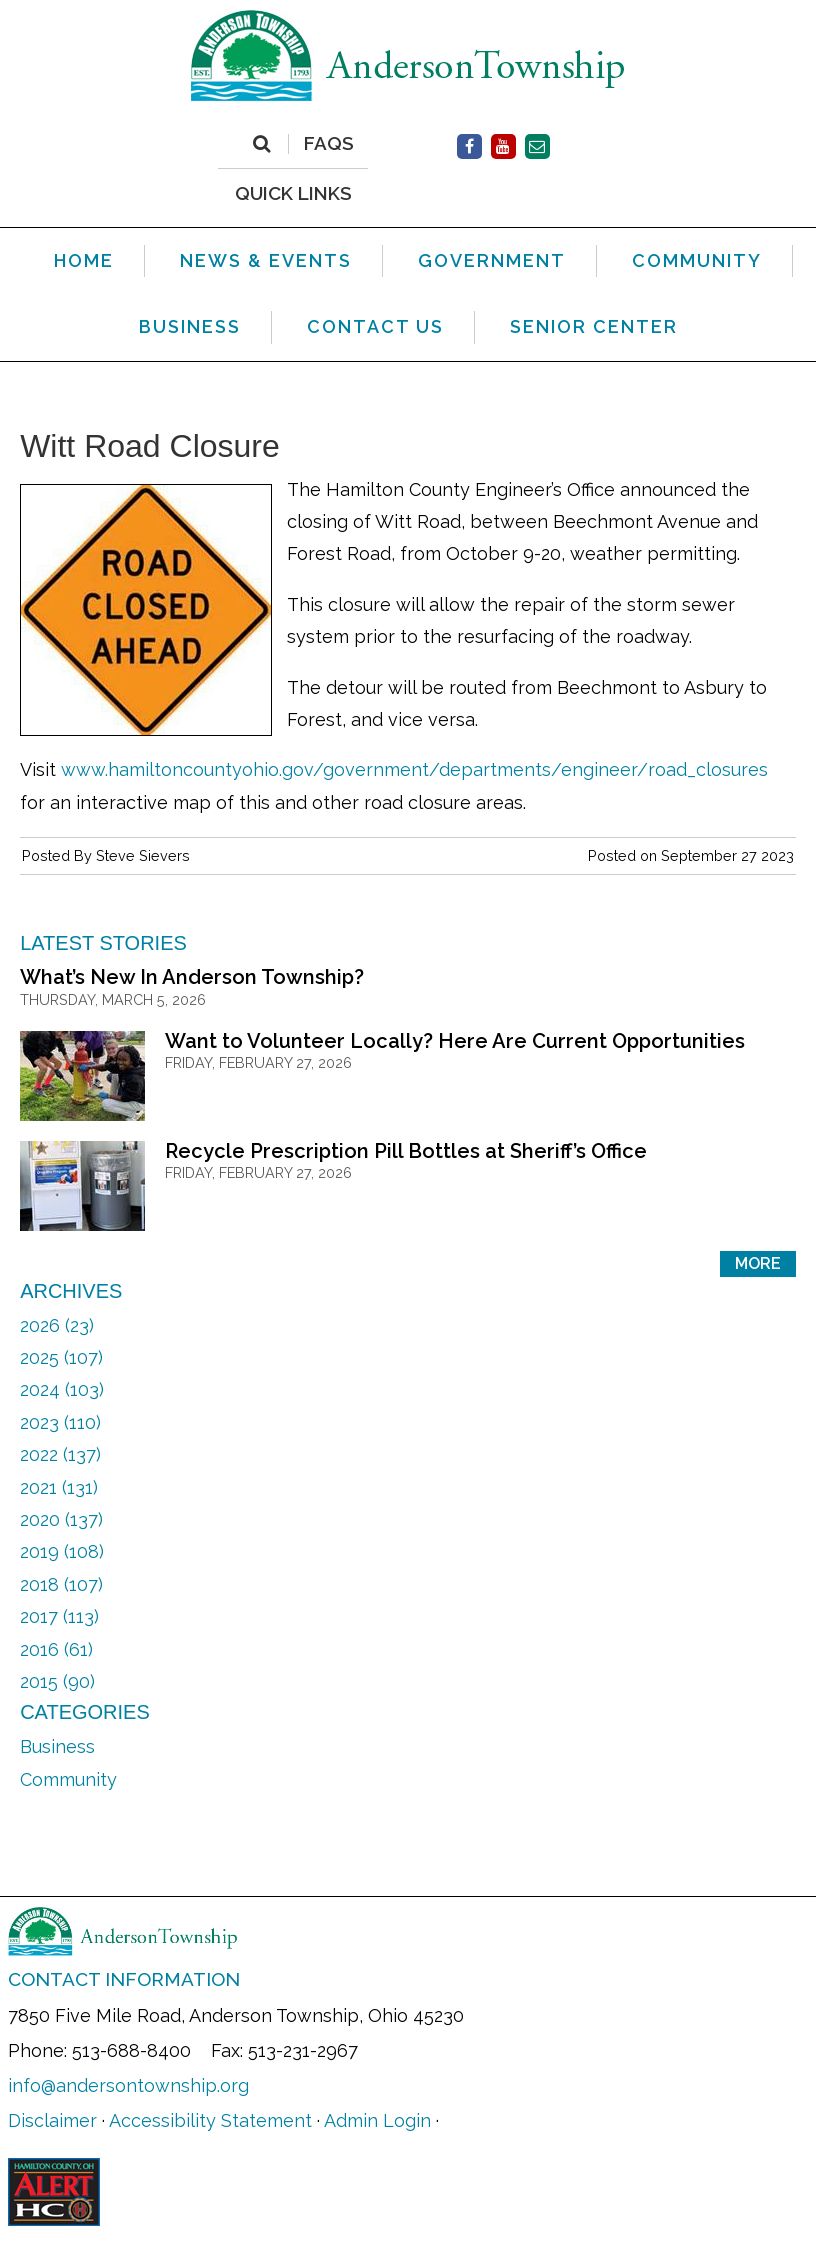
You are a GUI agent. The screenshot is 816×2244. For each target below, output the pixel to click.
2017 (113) (59, 1616)
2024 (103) (62, 1389)
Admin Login (377, 2120)
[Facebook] (469, 146)
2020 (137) (61, 1519)
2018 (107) (61, 1584)
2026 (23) (57, 1325)
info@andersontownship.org (128, 2085)
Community (68, 1779)
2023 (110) (60, 1422)
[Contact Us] (537, 146)
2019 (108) (62, 1551)
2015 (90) (57, 1681)
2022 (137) (60, 1454)
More (758, 1263)
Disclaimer (52, 2120)
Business (57, 1746)
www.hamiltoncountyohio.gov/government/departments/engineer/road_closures (414, 769)
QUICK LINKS (293, 192)
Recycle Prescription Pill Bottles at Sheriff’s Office (406, 1151)
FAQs (329, 144)
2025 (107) (61, 1357)
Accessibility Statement (210, 2120)
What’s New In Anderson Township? (192, 977)
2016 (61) (56, 1649)
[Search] (261, 144)
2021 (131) (59, 1487)
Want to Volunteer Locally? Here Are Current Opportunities (455, 1041)
